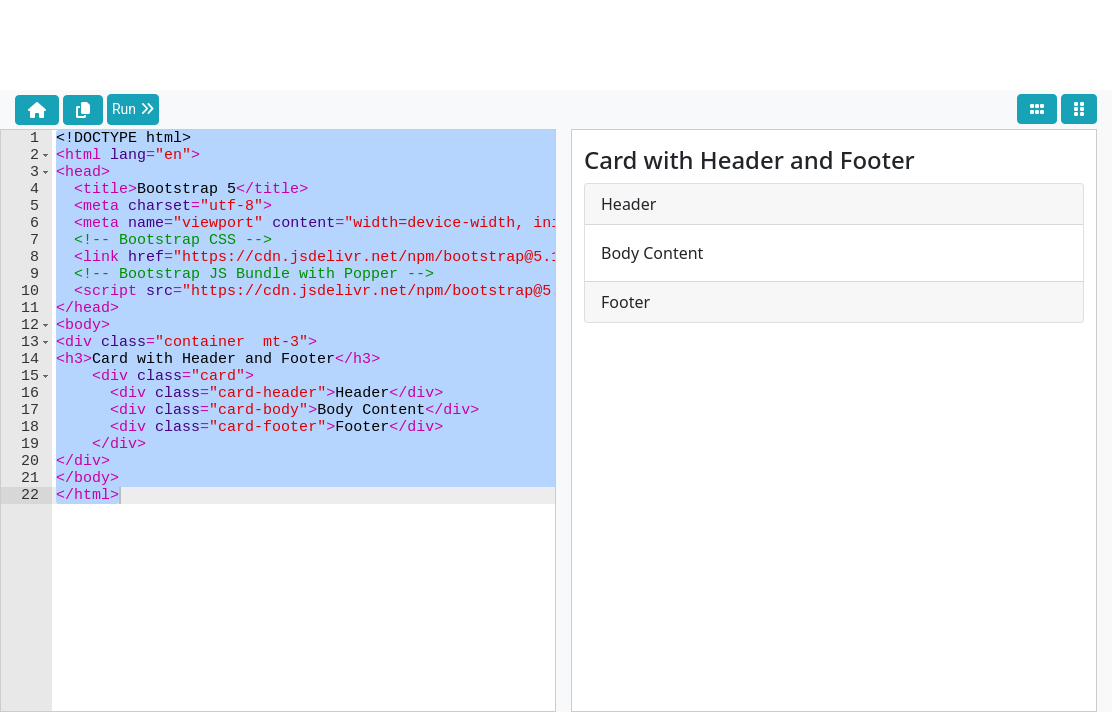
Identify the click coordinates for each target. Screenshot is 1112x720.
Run (133, 109)
